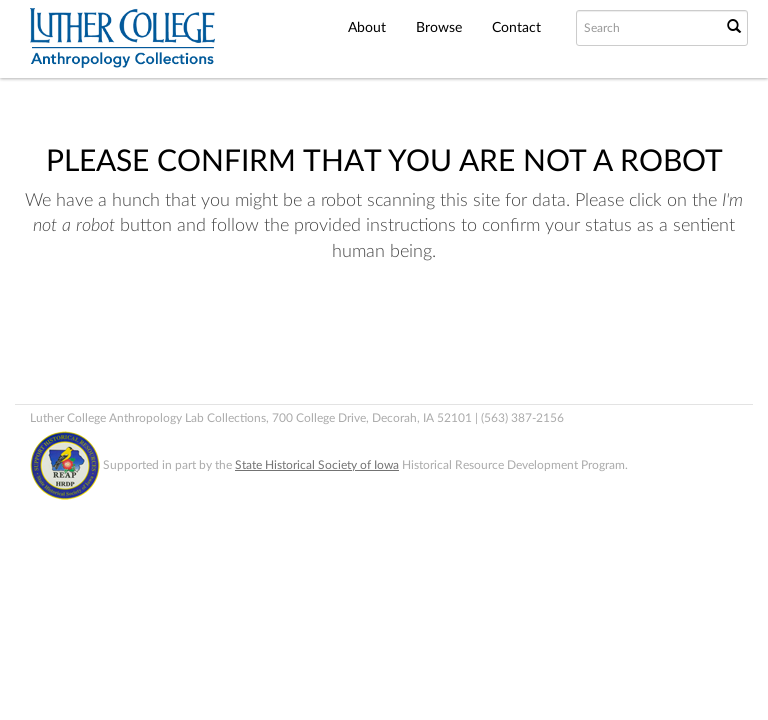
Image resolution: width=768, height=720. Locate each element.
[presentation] (428, 344)
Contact (516, 28)
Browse (439, 28)
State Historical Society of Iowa (317, 465)
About (367, 28)
